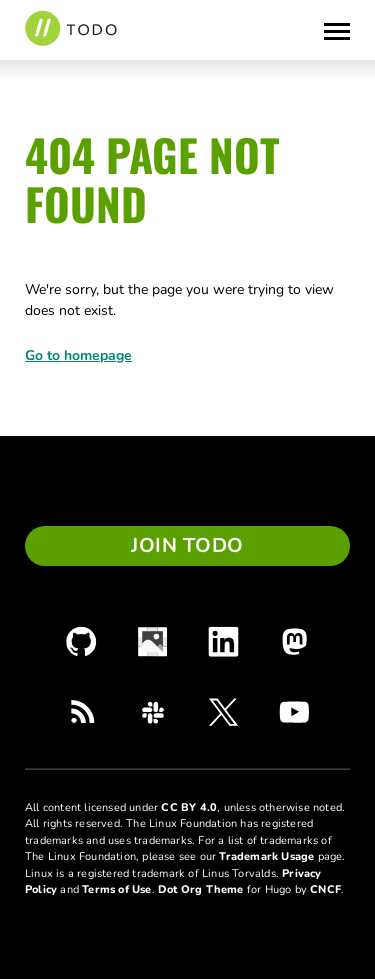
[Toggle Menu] (337, 30)
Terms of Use (116, 889)
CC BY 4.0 (189, 807)
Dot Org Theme (201, 889)
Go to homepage (78, 355)
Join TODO (187, 545)
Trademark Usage (266, 856)
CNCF (325, 889)
